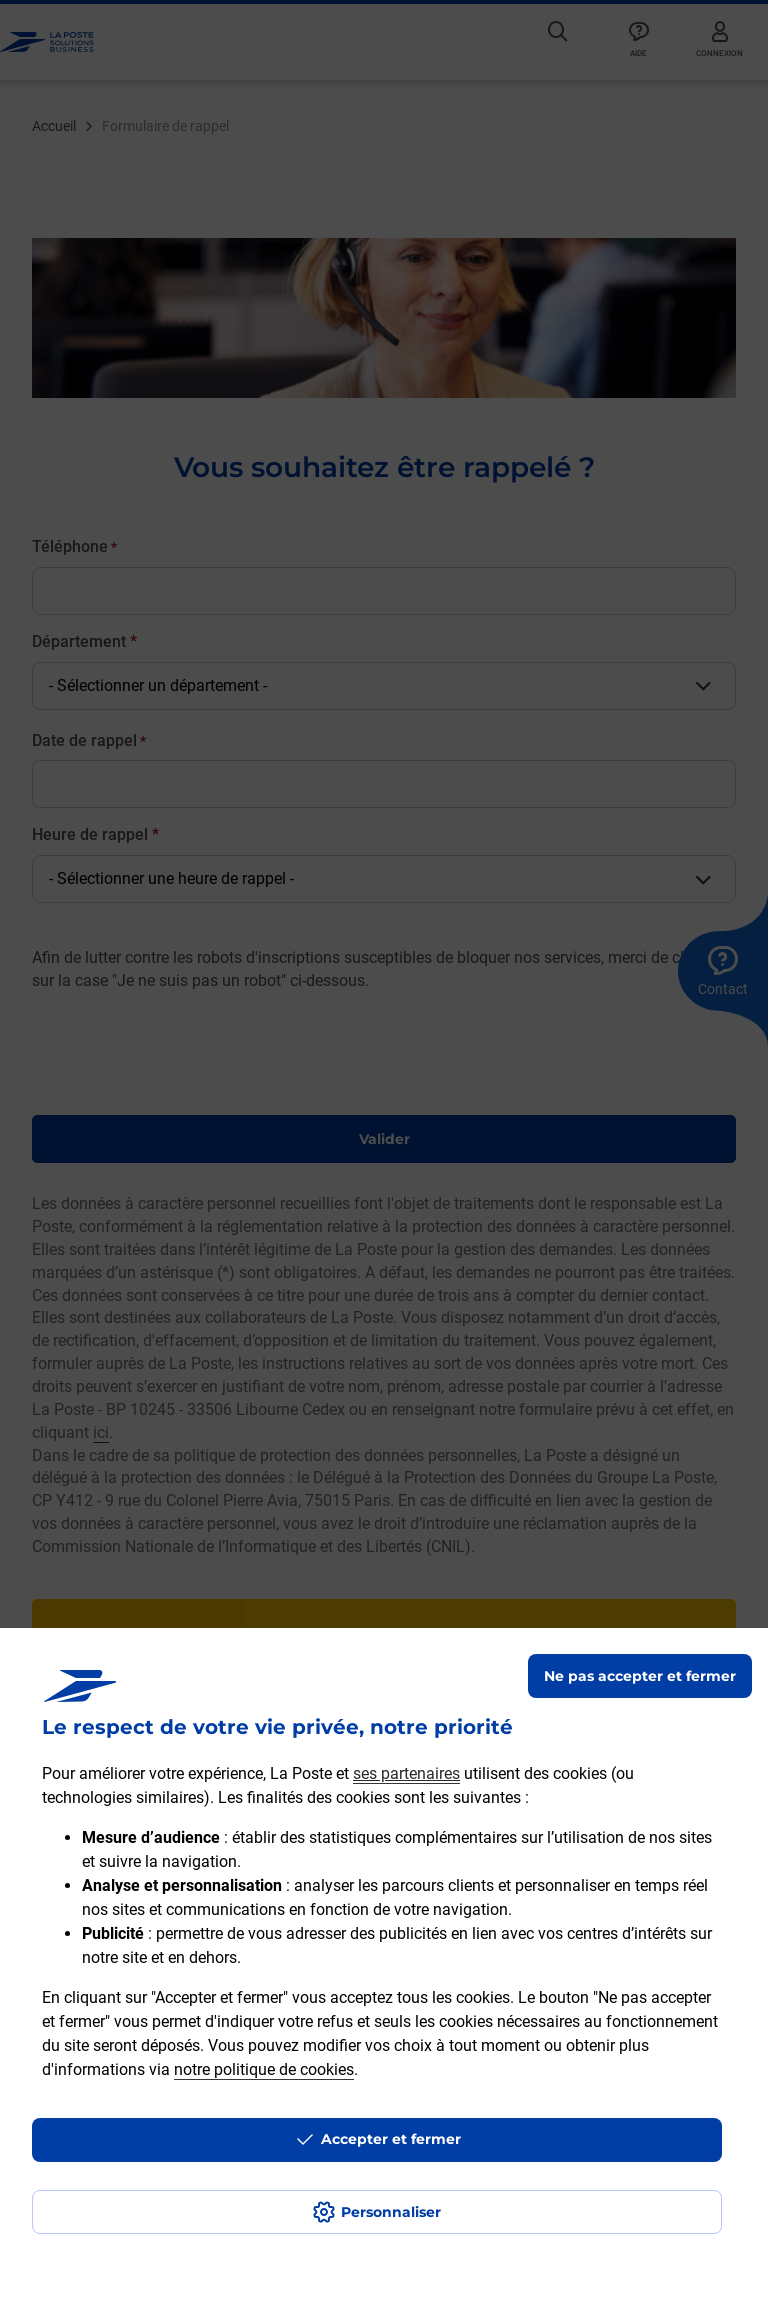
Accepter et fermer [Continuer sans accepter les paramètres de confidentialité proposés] (391, 2139)
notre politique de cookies (264, 2069)
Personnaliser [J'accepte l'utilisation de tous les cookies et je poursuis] (391, 2212)
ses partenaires (406, 1773)
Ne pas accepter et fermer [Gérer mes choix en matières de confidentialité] (640, 1676)
